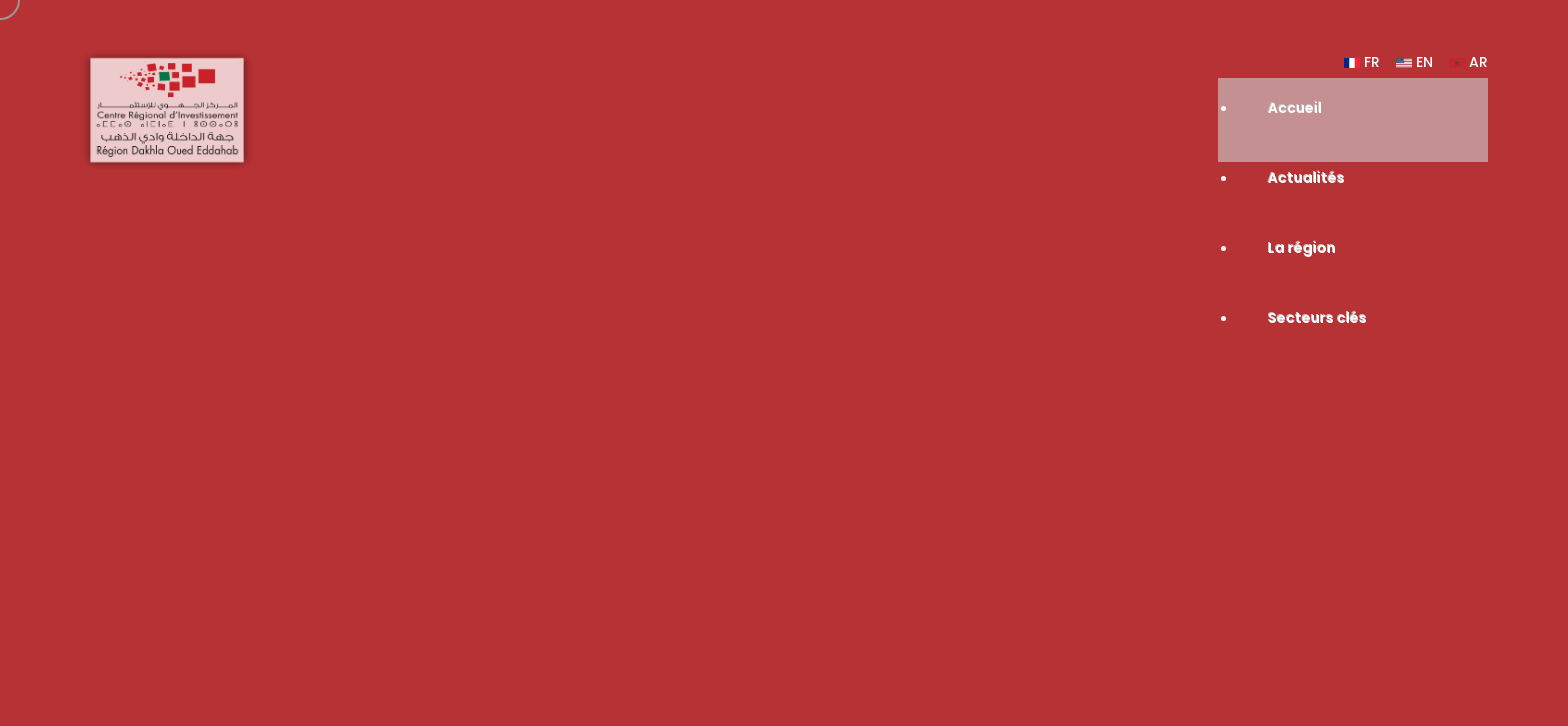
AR (1468, 62)
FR (1362, 62)
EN (1414, 62)
